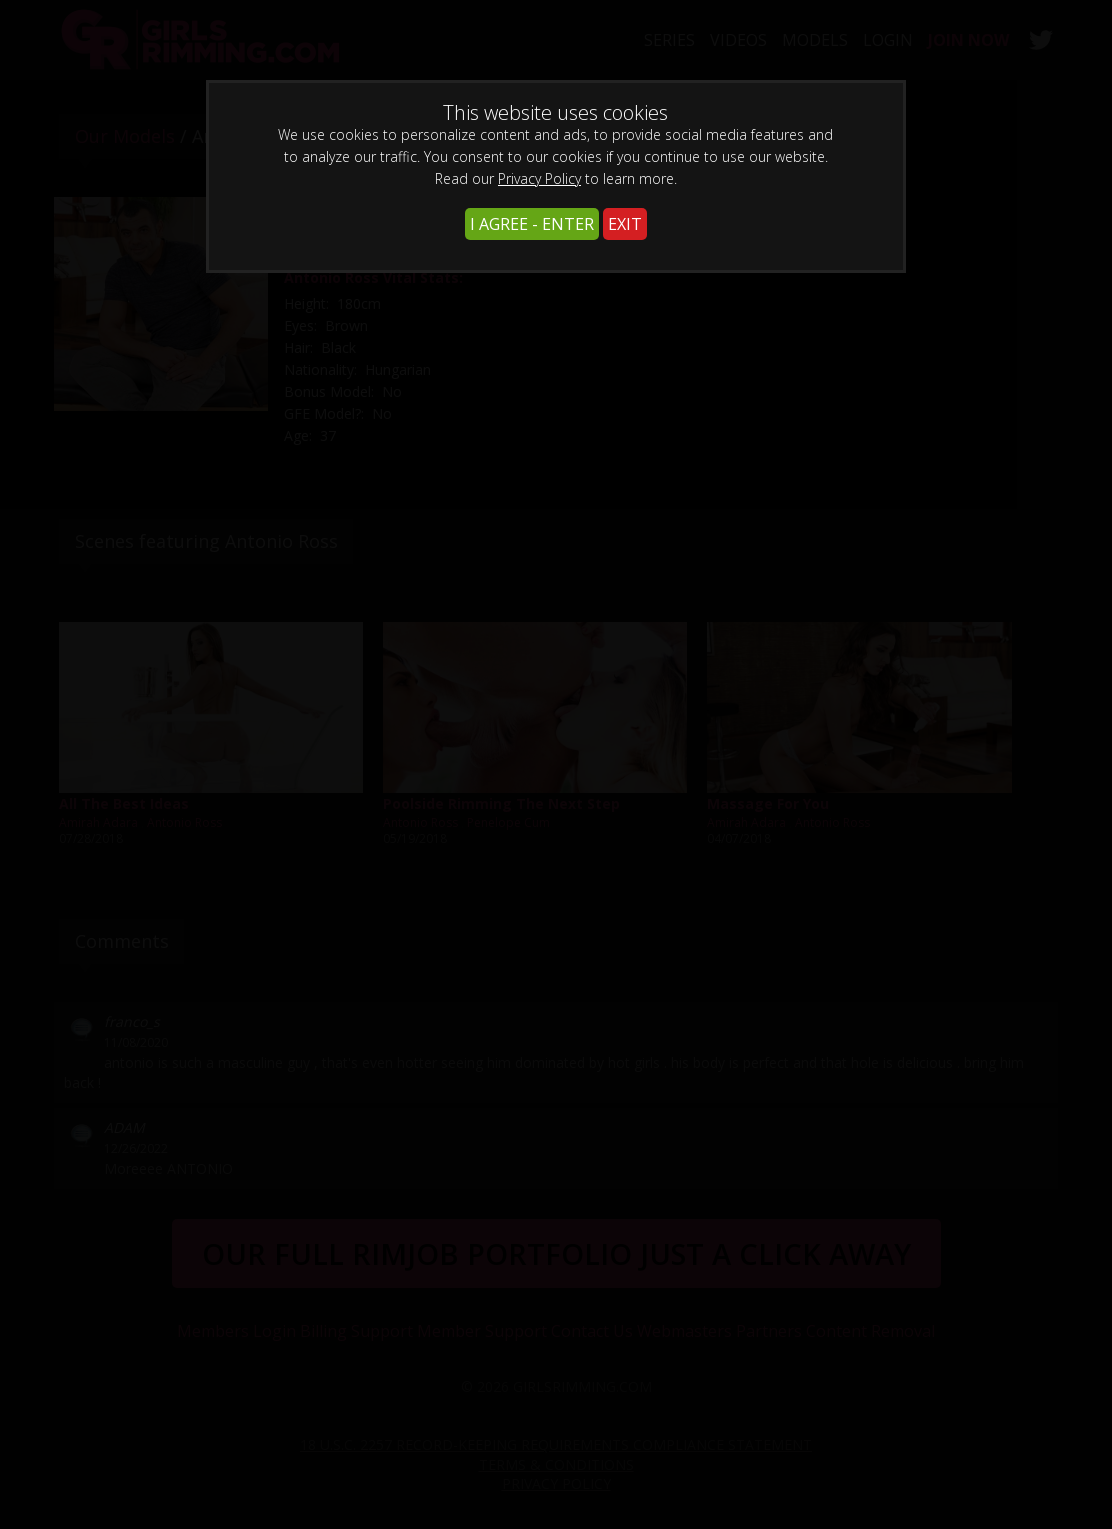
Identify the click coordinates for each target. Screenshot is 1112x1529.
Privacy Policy (539, 178)
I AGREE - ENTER (532, 224)
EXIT (625, 224)
